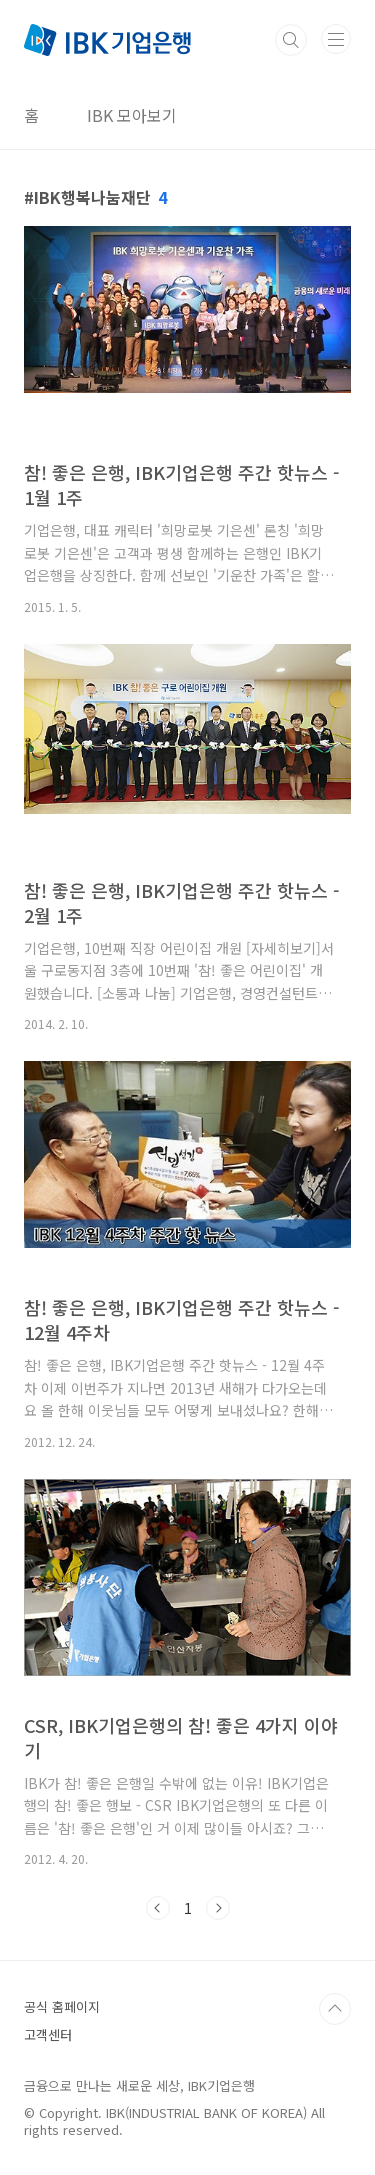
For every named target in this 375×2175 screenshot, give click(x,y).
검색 (291, 40)
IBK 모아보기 (132, 115)
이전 (158, 1908)
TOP (335, 2009)
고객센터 (48, 2034)
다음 (218, 1908)
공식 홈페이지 (62, 2006)
